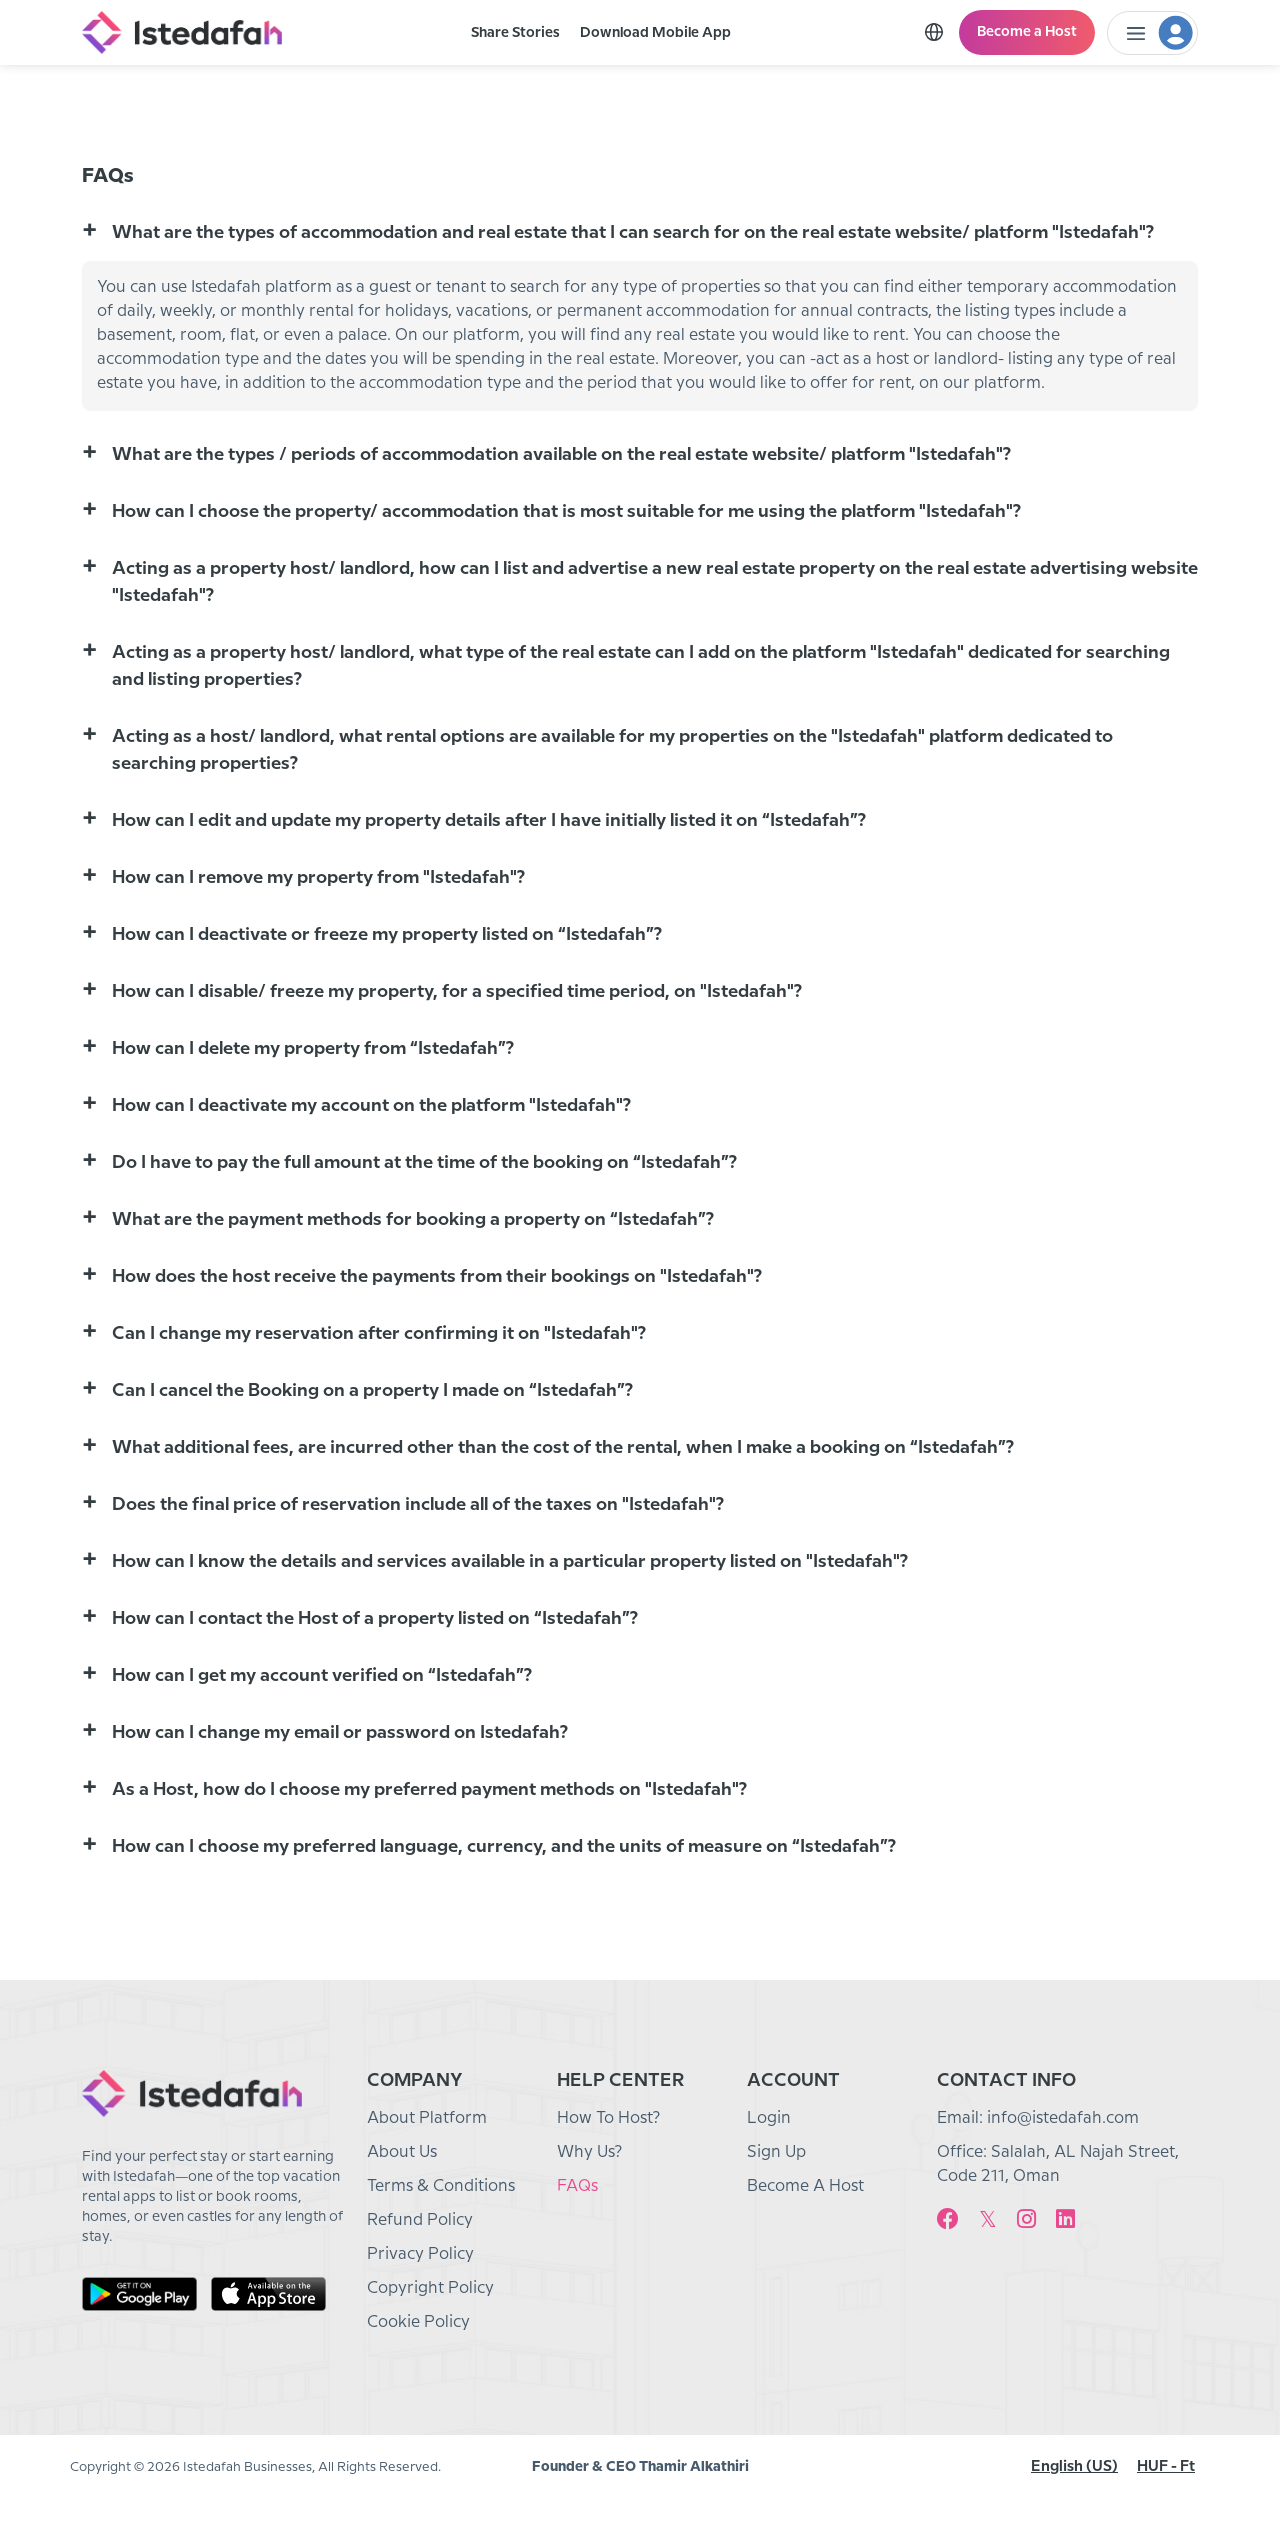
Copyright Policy (430, 2288)
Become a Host (1027, 32)
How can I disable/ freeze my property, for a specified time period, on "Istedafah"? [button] (457, 991)
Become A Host (805, 2186)
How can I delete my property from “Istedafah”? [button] (313, 1048)
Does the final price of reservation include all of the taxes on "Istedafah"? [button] (418, 1504)
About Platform (427, 2118)
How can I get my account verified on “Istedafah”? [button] (322, 1675)
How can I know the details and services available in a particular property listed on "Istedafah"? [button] (510, 1561)
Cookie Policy (418, 2322)
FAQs (577, 2186)
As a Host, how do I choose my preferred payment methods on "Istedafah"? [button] (429, 1789)
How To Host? (608, 2118)
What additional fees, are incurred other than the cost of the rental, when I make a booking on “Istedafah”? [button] (563, 1447)
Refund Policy (420, 2220)
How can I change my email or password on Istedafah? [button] (340, 1732)
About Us (402, 2152)
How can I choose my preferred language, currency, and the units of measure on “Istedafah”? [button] (504, 1846)
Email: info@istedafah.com (1038, 2118)
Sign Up (776, 2152)
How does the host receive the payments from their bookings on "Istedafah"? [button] (437, 1276)
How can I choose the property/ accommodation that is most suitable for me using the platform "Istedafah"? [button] (566, 511)
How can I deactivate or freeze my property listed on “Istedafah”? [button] (387, 934)
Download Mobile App (655, 33)
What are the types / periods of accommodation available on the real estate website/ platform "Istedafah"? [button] (561, 454)
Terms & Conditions (441, 2186)
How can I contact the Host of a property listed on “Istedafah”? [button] (375, 1618)
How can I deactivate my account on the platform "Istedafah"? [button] (371, 1105)
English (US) (1074, 2467)
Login (769, 2118)
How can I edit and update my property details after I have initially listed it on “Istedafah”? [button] (489, 820)
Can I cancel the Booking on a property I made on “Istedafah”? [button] (372, 1390)
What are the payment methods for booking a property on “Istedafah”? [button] (413, 1219)
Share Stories (515, 33)
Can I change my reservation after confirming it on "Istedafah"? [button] (379, 1333)
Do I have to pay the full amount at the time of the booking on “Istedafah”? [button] (424, 1162)
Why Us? (589, 2152)
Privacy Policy (420, 2254)
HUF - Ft (1166, 2467)
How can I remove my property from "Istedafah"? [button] (318, 877)
